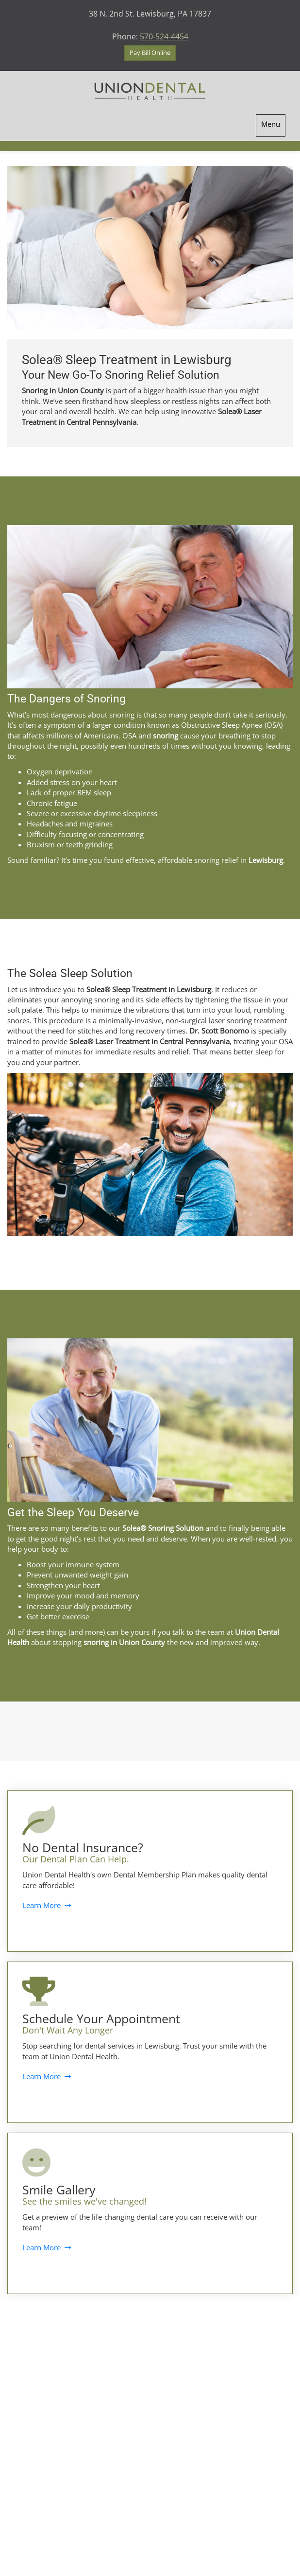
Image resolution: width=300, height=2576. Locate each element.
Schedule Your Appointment (101, 2018)
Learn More (46, 1905)
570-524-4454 (164, 36)
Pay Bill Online (150, 52)
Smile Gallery (59, 2189)
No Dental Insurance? (82, 1847)
